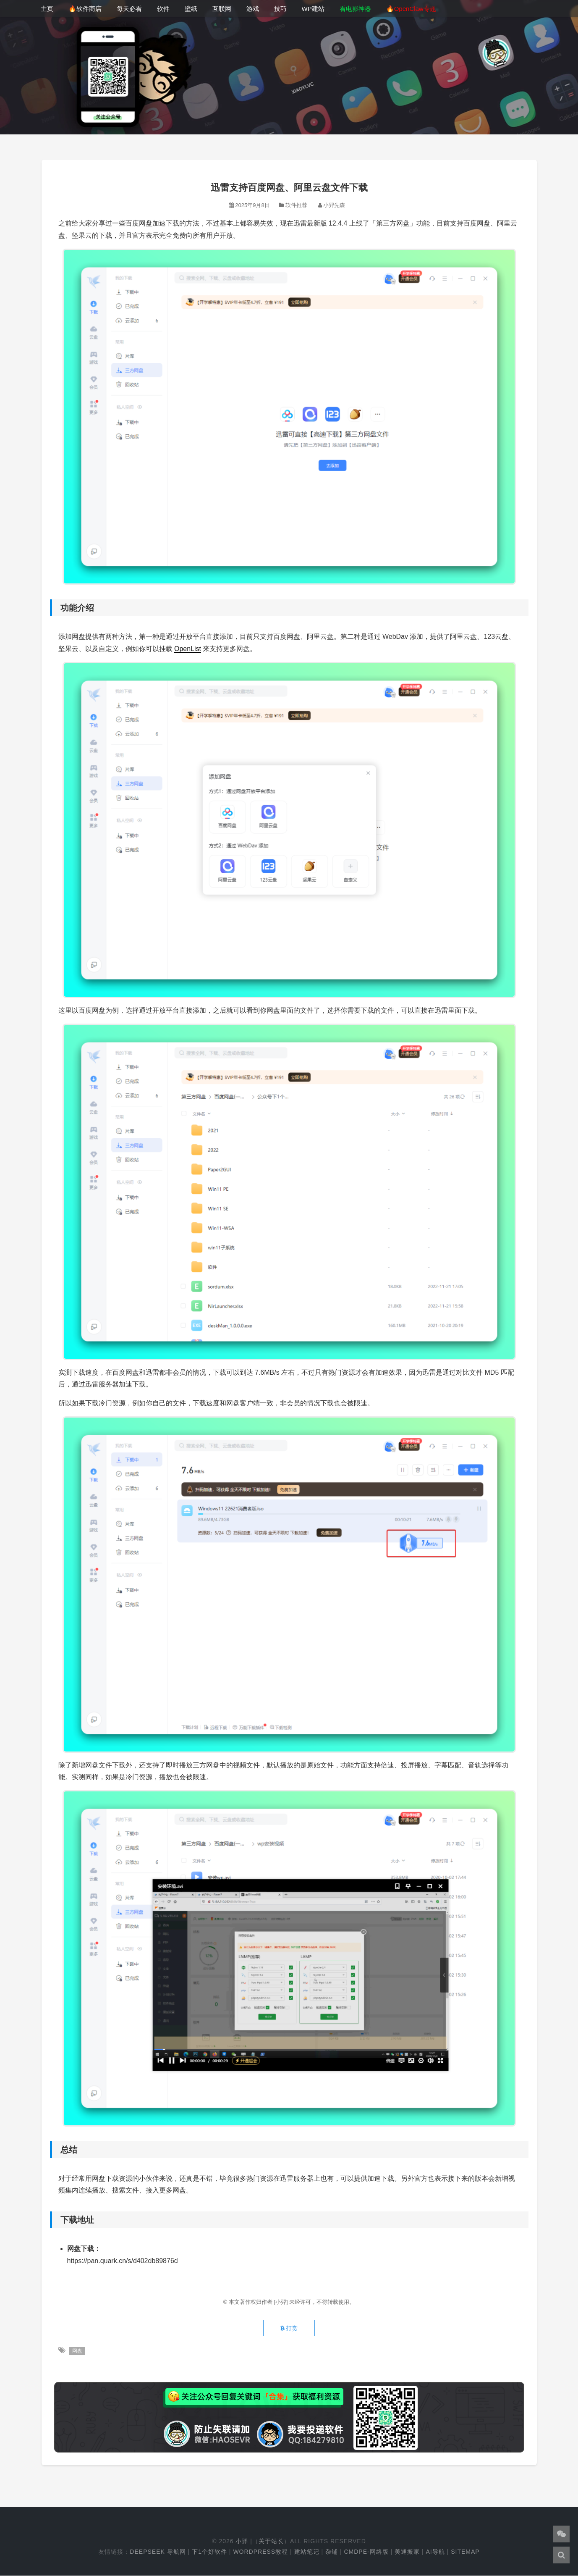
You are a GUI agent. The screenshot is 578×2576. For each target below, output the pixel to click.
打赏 (289, 2328)
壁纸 (191, 8)
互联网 (221, 8)
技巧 (280, 8)
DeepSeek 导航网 (158, 2552)
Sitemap (465, 2552)
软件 (163, 8)
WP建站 (313, 8)
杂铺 (331, 2552)
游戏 (252, 8)
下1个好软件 (209, 2552)
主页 (47, 8)
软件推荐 (296, 205)
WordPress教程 (260, 2552)
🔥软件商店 (85, 8)
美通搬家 (407, 2552)
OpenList (187, 648)
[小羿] (281, 2302)
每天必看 (129, 8)
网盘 (77, 2351)
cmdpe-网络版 (366, 2552)
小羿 (241, 2541)
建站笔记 (306, 2552)
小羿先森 (334, 205)
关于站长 (271, 2541)
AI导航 (435, 2552)
